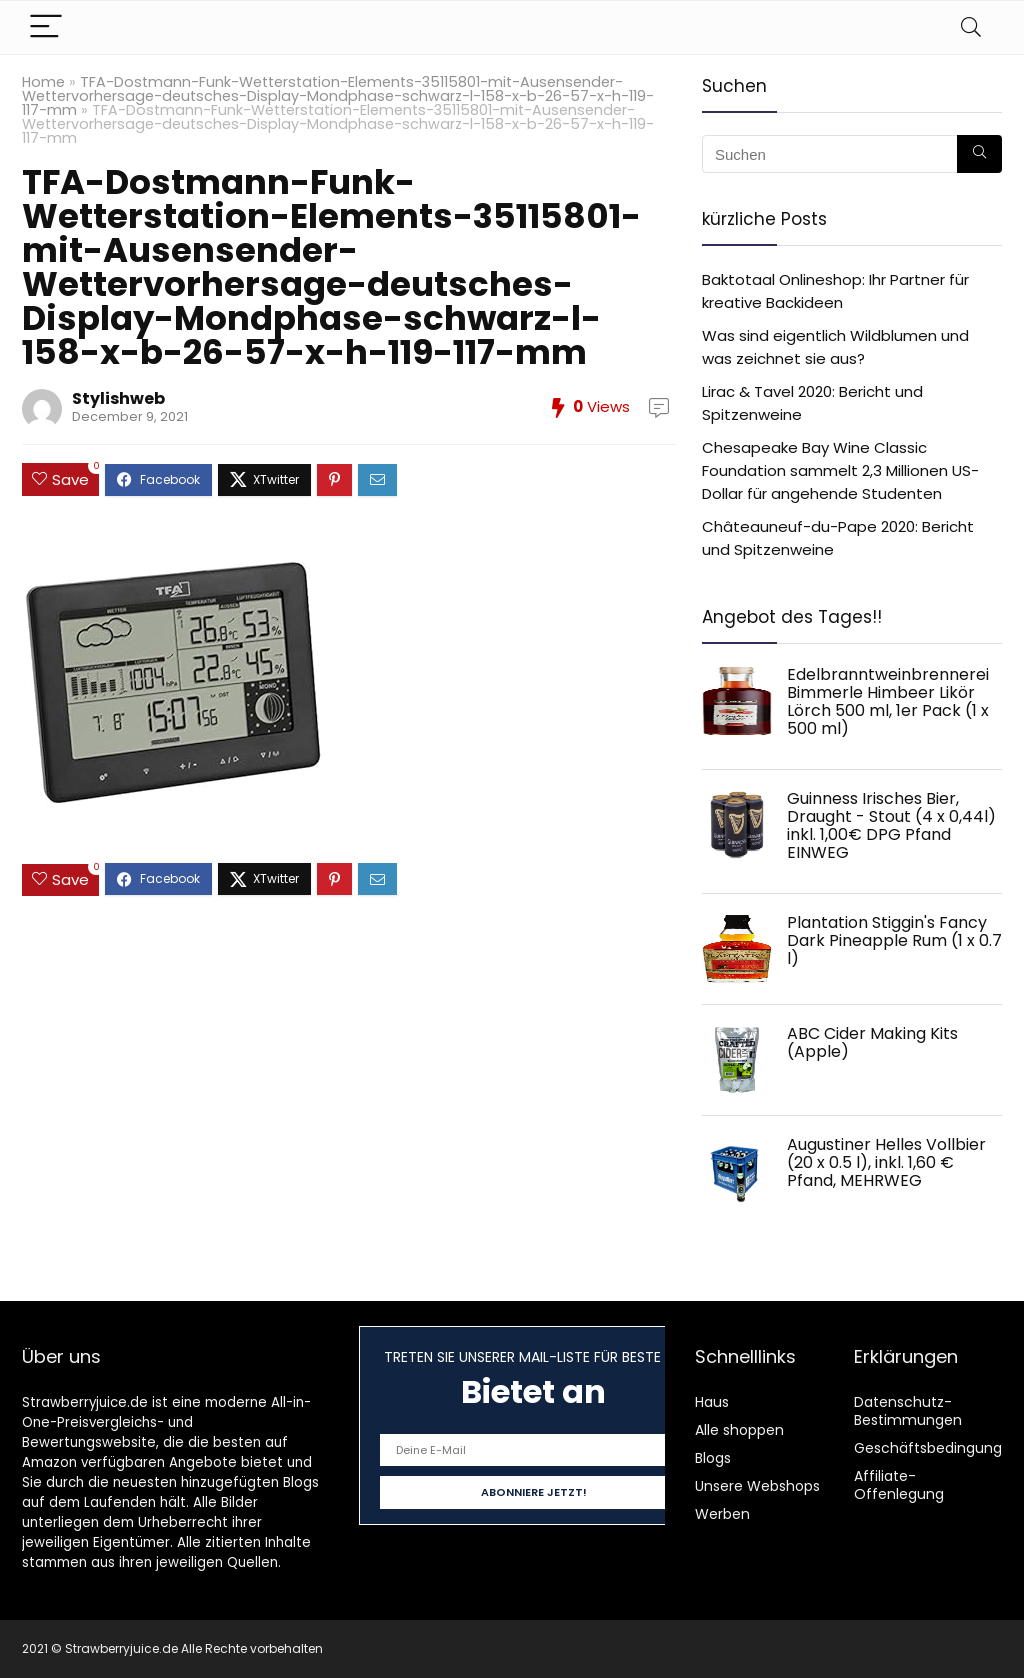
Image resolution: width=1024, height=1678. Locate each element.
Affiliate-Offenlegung (899, 1485)
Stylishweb (118, 398)
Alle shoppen (739, 1430)
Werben (722, 1514)
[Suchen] (979, 154)
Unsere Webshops (757, 1486)
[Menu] (46, 27)
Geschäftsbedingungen (937, 1448)
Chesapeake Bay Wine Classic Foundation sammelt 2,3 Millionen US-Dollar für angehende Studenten (840, 470)
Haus (712, 1402)
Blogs (713, 1458)
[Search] (971, 27)
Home (43, 82)
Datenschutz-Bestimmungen (908, 1411)
